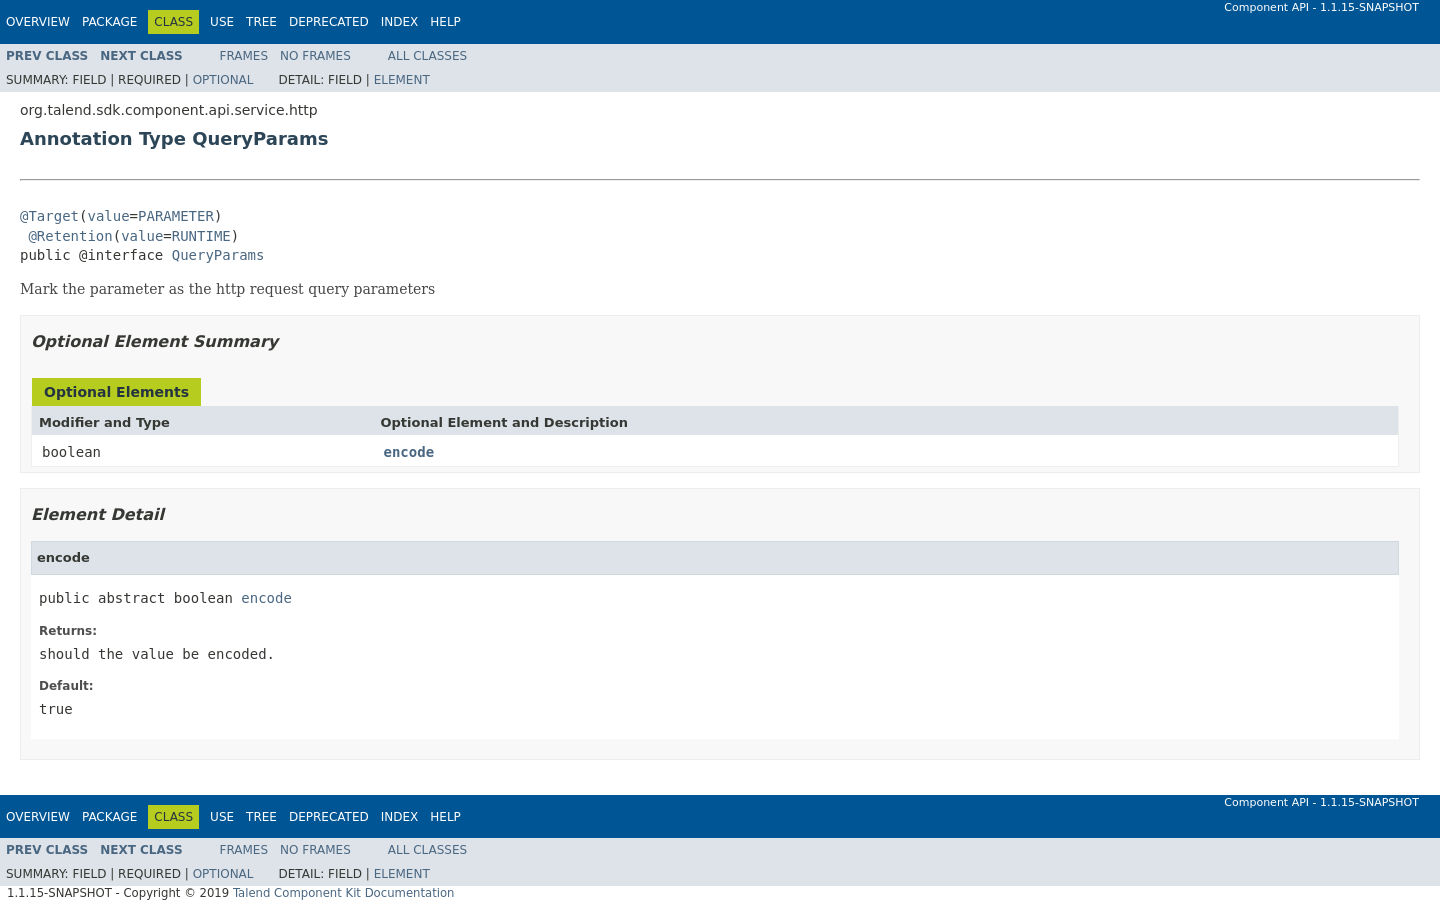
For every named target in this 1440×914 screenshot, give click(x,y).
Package (109, 22)
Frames (244, 56)
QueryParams (218, 255)
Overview (38, 22)
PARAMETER (176, 216)
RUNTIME (201, 236)
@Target (49, 216)
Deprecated (329, 22)
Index (400, 22)
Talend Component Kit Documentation (344, 893)
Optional (223, 80)
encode (409, 452)
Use (222, 22)
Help (445, 22)
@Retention (70, 236)
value (108, 216)
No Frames (315, 56)
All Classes (427, 56)
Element (402, 80)
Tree (261, 22)
